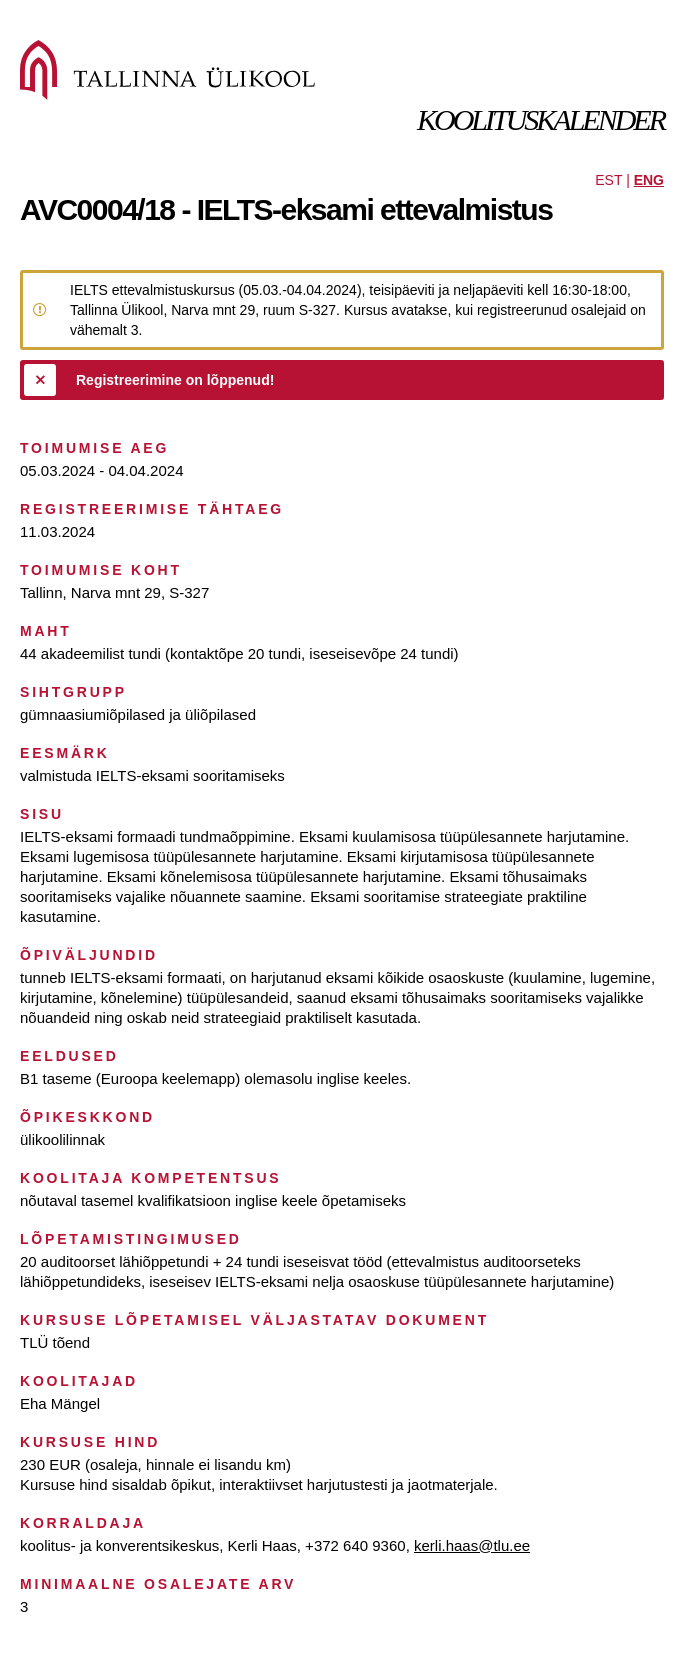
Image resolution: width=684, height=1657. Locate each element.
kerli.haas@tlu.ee (472, 1545)
